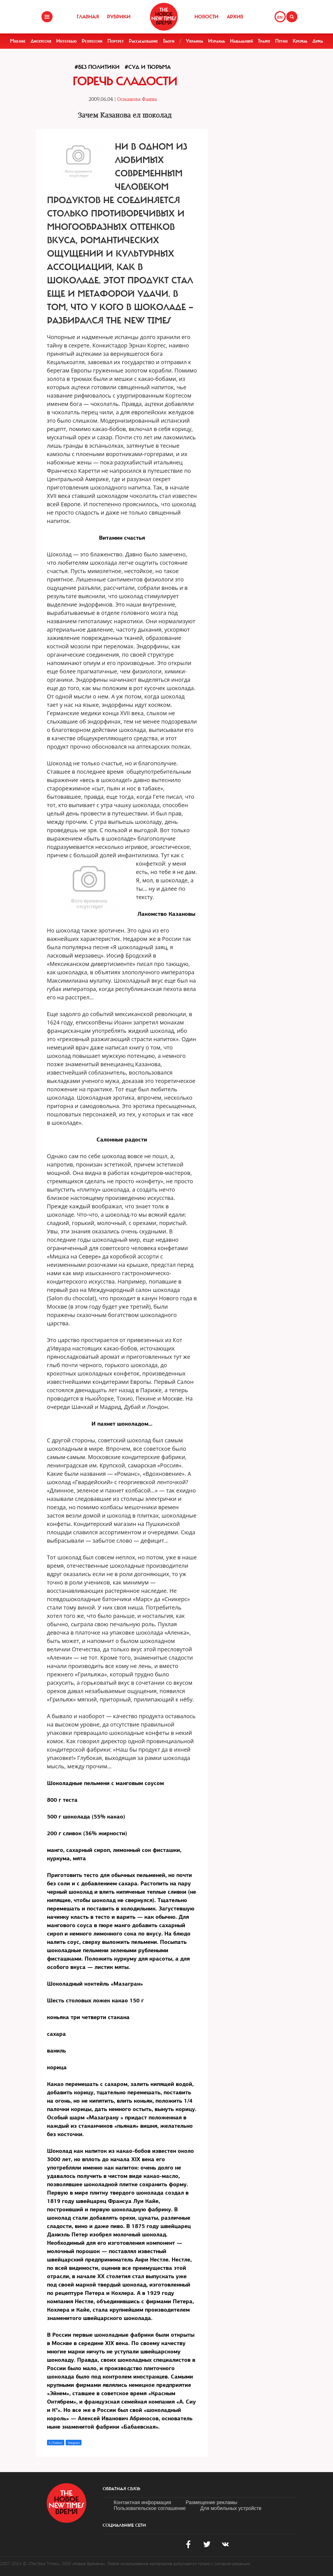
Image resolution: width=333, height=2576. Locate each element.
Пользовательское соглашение (150, 2508)
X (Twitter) (56, 2442)
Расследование (143, 41)
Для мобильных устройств (231, 2508)
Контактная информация (142, 2502)
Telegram (73, 2442)
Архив (235, 17)
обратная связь (121, 2489)
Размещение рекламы (211, 2502)
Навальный (241, 41)
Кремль (300, 41)
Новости (206, 17)
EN (280, 17)
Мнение (18, 41)
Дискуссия (41, 41)
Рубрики (118, 17)
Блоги (168, 41)
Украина (194, 41)
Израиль (216, 41)
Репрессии (92, 41)
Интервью (66, 41)
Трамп (264, 41)
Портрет (115, 41)
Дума (317, 41)
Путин (281, 41)
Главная (88, 17)
